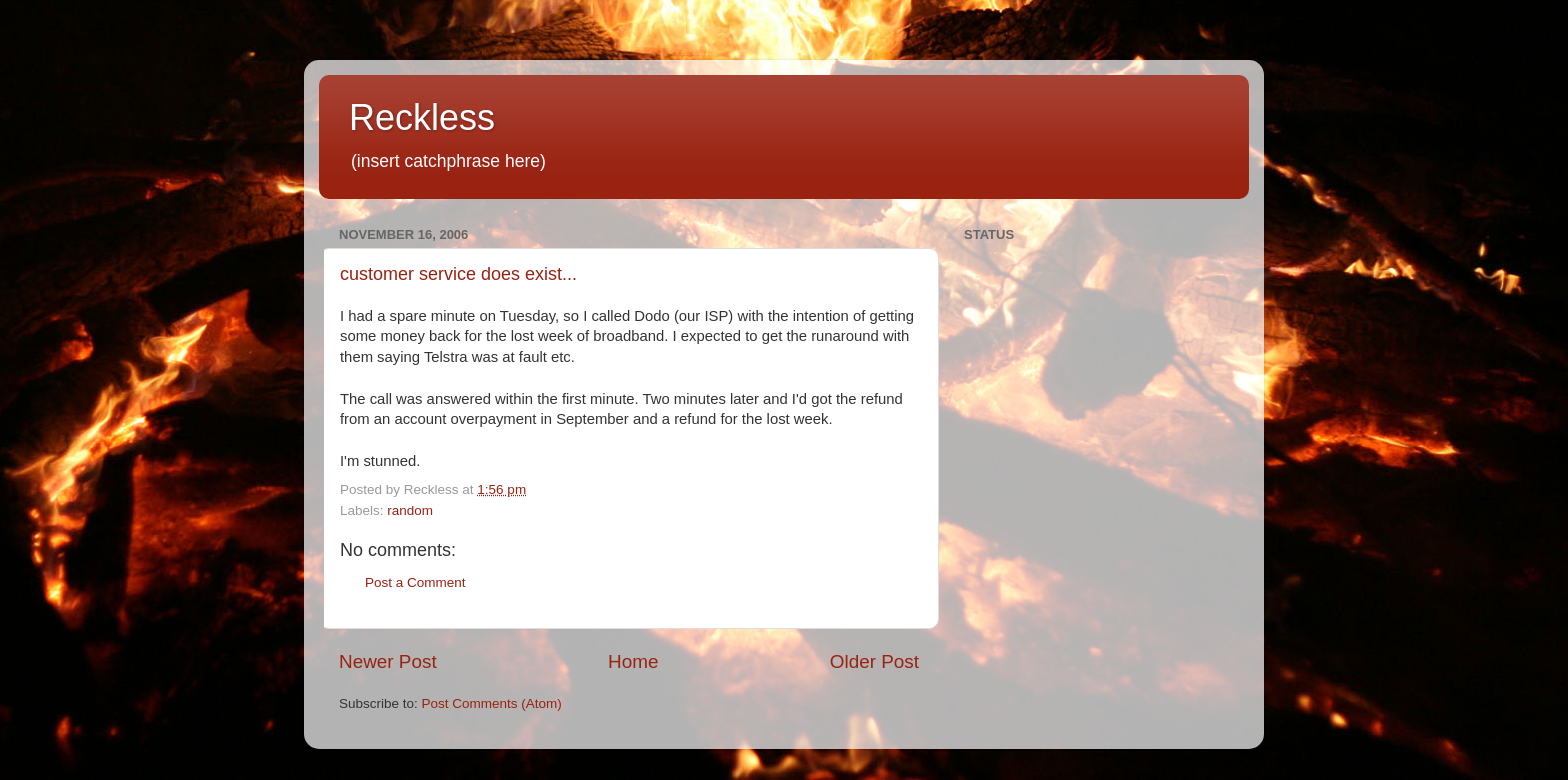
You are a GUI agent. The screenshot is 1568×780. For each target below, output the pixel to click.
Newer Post (388, 661)
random (410, 510)
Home (633, 661)
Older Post (874, 661)
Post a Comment (415, 582)
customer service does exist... (458, 274)
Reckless (422, 117)
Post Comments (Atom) (492, 703)
